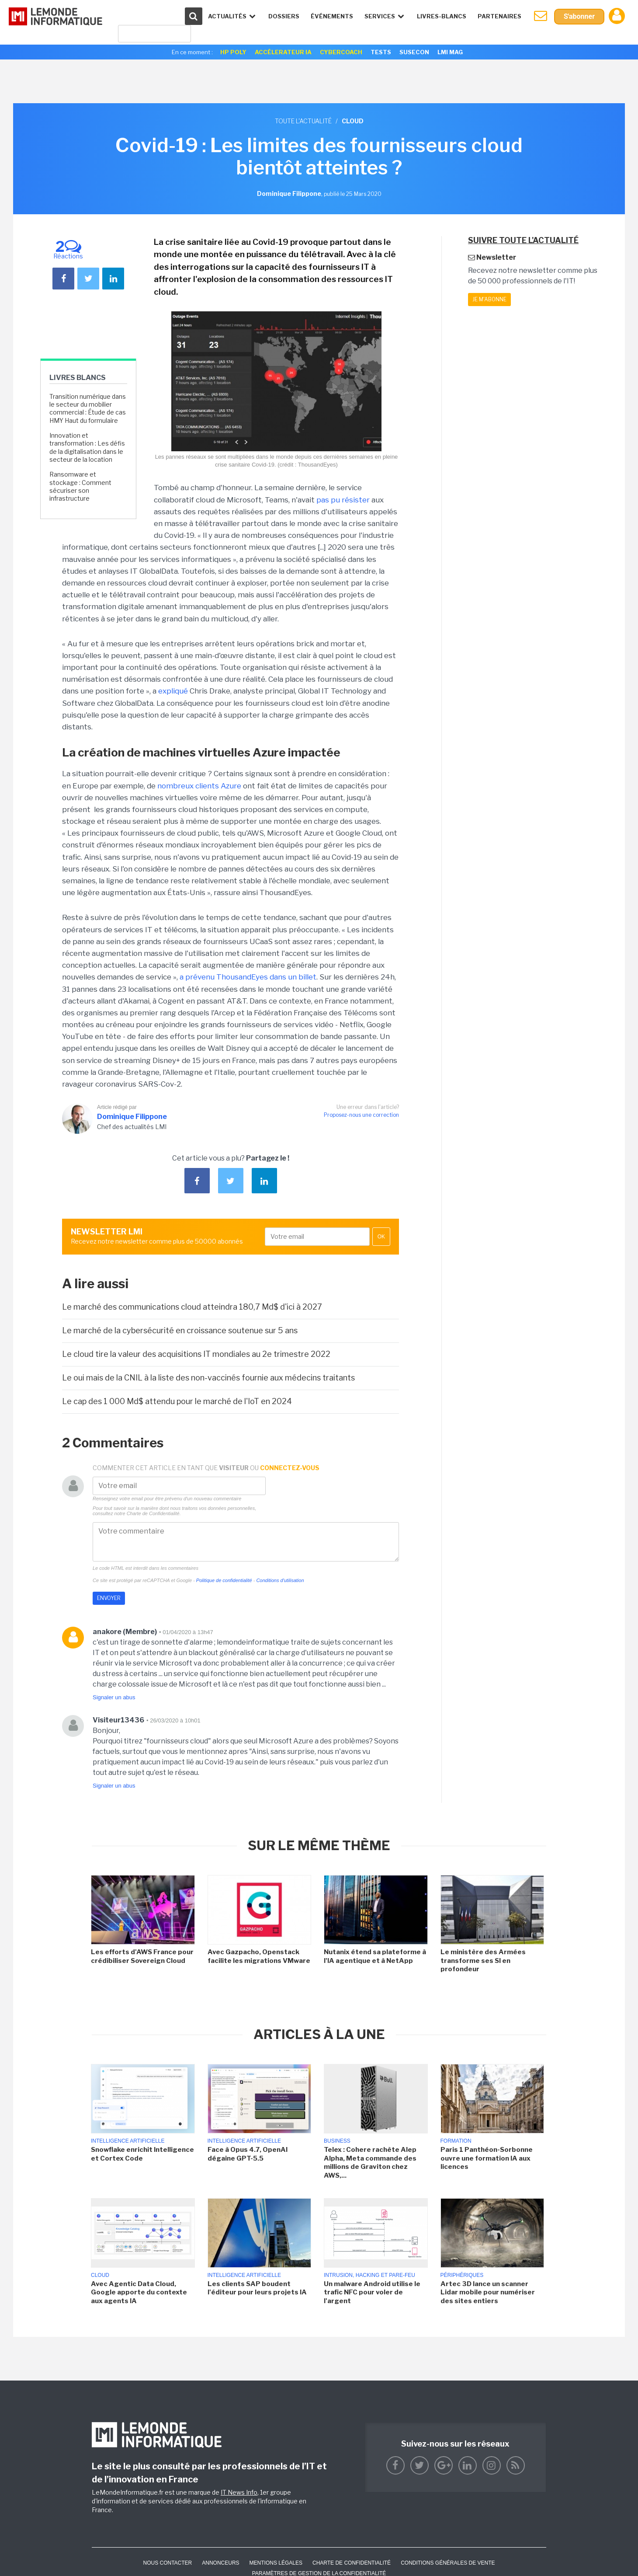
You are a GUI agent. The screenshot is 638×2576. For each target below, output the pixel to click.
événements (332, 16)
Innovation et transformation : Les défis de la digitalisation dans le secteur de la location (87, 447)
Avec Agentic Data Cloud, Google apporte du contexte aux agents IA (139, 2292)
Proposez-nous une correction (361, 1115)
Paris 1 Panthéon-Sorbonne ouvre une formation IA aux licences (486, 2158)
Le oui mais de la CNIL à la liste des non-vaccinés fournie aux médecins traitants (208, 1377)
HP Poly (233, 52)
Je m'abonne (489, 299)
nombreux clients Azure (200, 785)
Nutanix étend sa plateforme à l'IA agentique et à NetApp (375, 1956)
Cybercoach (341, 52)
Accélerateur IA (283, 52)
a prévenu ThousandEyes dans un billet (248, 977)
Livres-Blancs (441, 16)
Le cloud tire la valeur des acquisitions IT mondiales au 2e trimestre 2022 (196, 1354)
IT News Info (239, 2492)
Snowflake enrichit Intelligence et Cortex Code (142, 2154)
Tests (381, 52)
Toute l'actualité (303, 121)
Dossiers (283, 16)
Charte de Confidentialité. (154, 1513)
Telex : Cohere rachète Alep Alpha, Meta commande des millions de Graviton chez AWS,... (370, 2162)
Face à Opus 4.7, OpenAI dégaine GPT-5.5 (248, 2154)
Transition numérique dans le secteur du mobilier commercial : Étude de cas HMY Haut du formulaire (87, 408)
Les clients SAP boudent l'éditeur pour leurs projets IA (257, 2288)
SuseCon (414, 52)
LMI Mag (450, 52)
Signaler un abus (114, 1697)
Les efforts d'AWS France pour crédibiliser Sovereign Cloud (142, 1956)
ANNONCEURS (220, 2563)
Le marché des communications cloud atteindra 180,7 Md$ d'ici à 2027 (192, 1306)
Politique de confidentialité (224, 1580)
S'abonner (579, 16)
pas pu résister (343, 499)
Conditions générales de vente (448, 2563)
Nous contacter (167, 2563)
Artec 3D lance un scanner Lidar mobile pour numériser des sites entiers (487, 2292)
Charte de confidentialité (351, 2563)
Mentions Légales (276, 2563)
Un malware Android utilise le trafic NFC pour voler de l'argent (372, 2292)
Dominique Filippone (132, 1116)
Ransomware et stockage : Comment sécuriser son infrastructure (80, 486)
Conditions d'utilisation (280, 1580)
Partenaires (499, 16)
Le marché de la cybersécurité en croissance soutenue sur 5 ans (180, 1330)
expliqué (173, 691)
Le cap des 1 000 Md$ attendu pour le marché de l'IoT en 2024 (177, 1401)
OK (381, 1237)
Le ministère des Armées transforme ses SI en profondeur (483, 1960)
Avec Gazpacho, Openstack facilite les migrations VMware (259, 1956)
